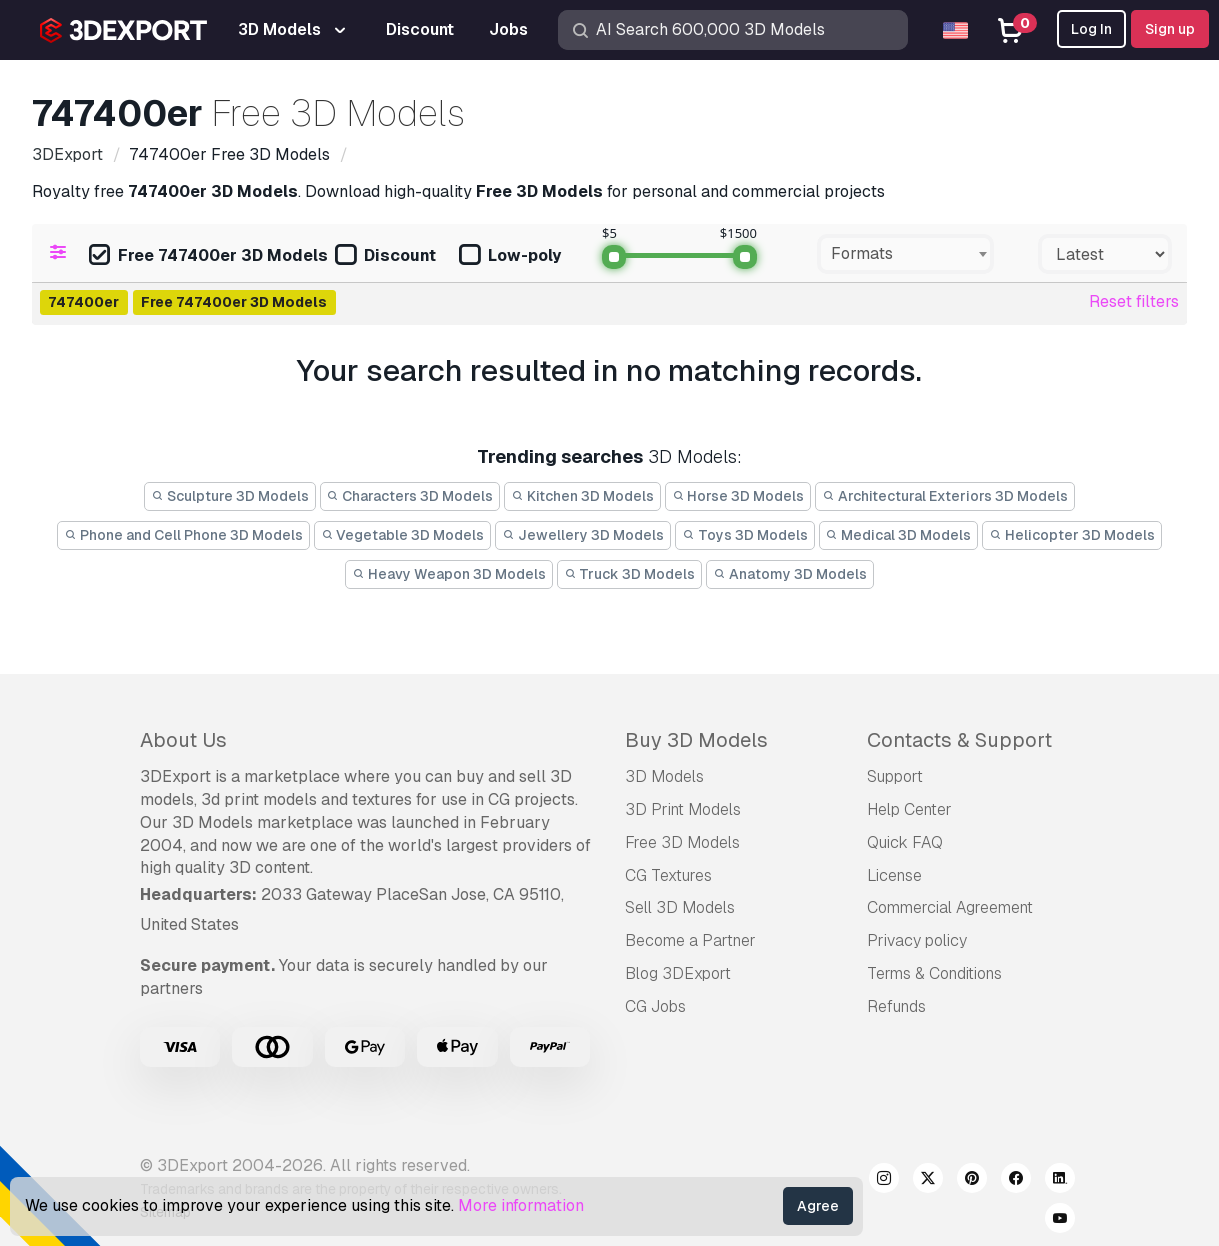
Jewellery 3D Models (583, 535)
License (894, 875)
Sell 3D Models (680, 907)
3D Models (664, 776)
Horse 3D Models (738, 496)
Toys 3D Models (745, 535)
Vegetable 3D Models (403, 535)
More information (521, 1205)
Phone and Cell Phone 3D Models (183, 535)
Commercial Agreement (950, 907)
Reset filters (1134, 301)
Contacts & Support (959, 740)
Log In (1091, 29)
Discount (385, 256)
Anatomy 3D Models (790, 574)
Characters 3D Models (410, 496)
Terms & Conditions (934, 973)
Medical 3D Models (899, 535)
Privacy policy (917, 940)
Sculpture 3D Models (230, 496)
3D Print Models (683, 809)
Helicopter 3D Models (1072, 535)
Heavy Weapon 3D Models (449, 574)
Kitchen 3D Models (582, 496)
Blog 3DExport (678, 973)
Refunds (896, 1006)
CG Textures (668, 875)
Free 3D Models (682, 842)
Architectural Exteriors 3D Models (945, 496)
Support (895, 776)
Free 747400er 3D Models (208, 256)
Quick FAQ (905, 842)
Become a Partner (690, 940)
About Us (183, 740)
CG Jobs (655, 1006)
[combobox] (905, 254)
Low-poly (510, 256)
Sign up (1170, 29)
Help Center (909, 809)
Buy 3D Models (696, 740)
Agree (818, 1206)
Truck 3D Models (630, 574)
